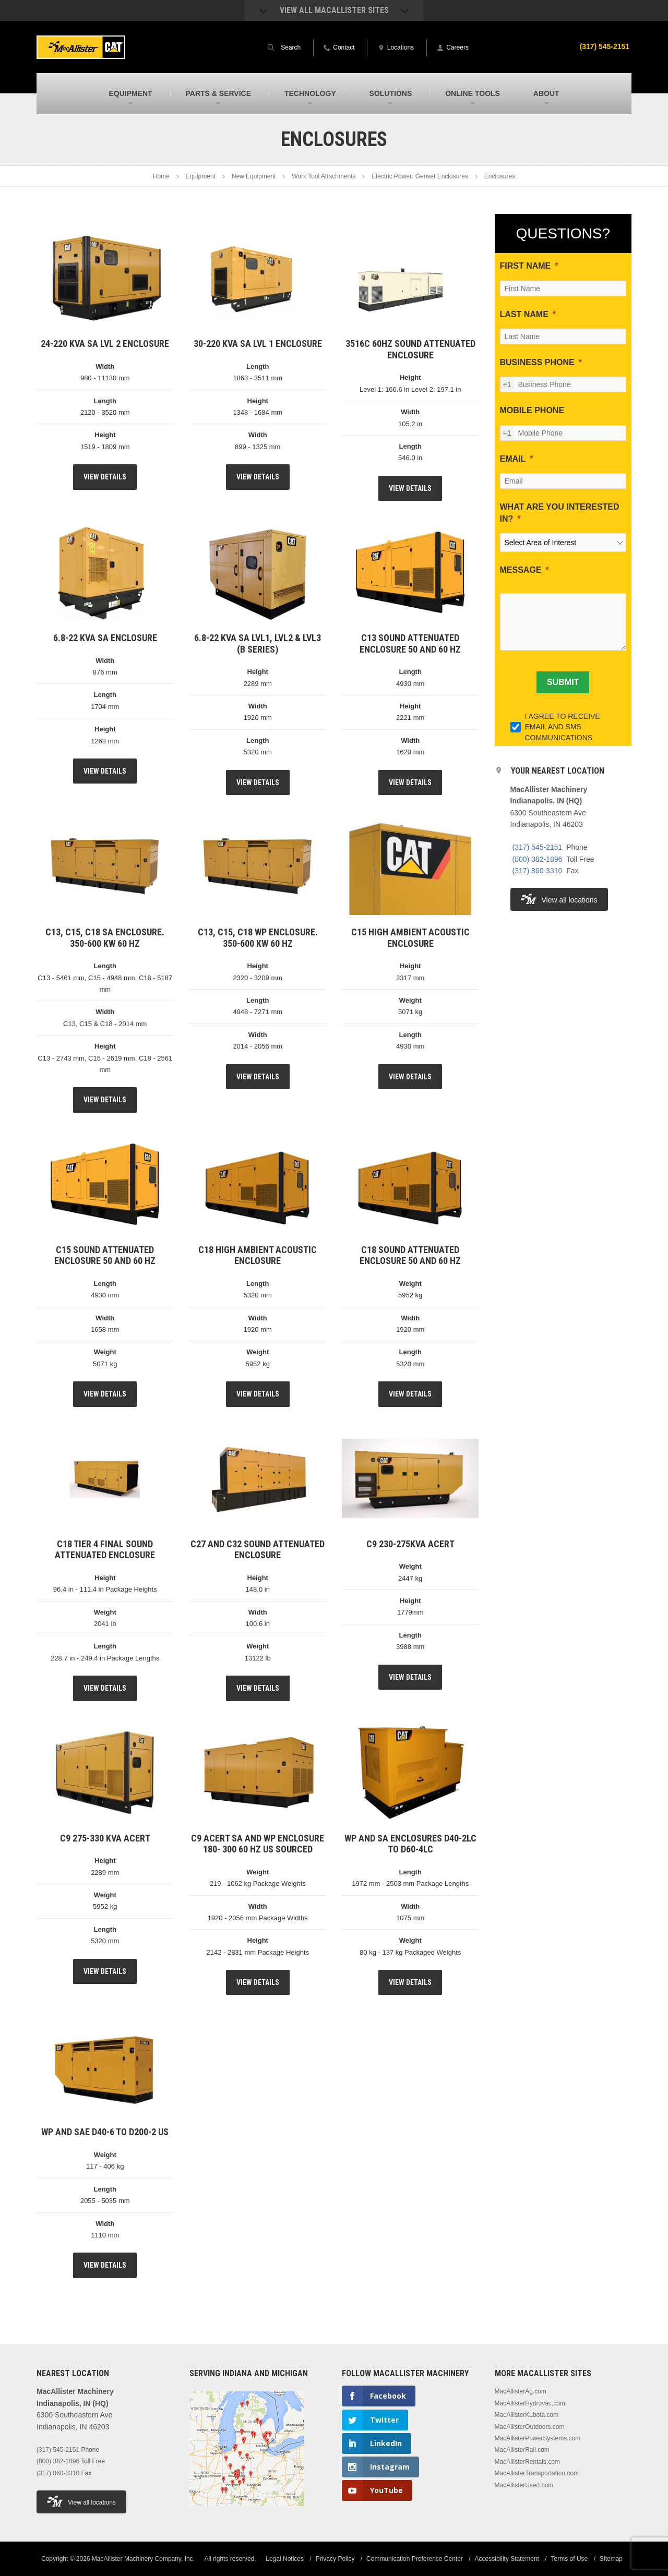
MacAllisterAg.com (520, 2391)
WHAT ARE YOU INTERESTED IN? (559, 512)
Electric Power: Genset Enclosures (420, 176)
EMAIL (513, 458)
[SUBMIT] (562, 682)
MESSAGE (521, 569)
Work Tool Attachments (323, 176)
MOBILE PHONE (532, 410)
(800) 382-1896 (537, 859)
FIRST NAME (525, 265)
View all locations (559, 899)
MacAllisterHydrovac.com (530, 2403)
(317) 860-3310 (537, 870)
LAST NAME (524, 314)
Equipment (201, 176)
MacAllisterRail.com (522, 2449)
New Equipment (254, 176)
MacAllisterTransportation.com (537, 2473)
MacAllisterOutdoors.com (530, 2426)
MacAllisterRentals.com (527, 2461)
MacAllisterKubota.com (527, 2414)
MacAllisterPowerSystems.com (538, 2438)
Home (161, 176)
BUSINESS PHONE (537, 362)
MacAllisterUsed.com (524, 2485)
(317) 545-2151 (604, 46)
